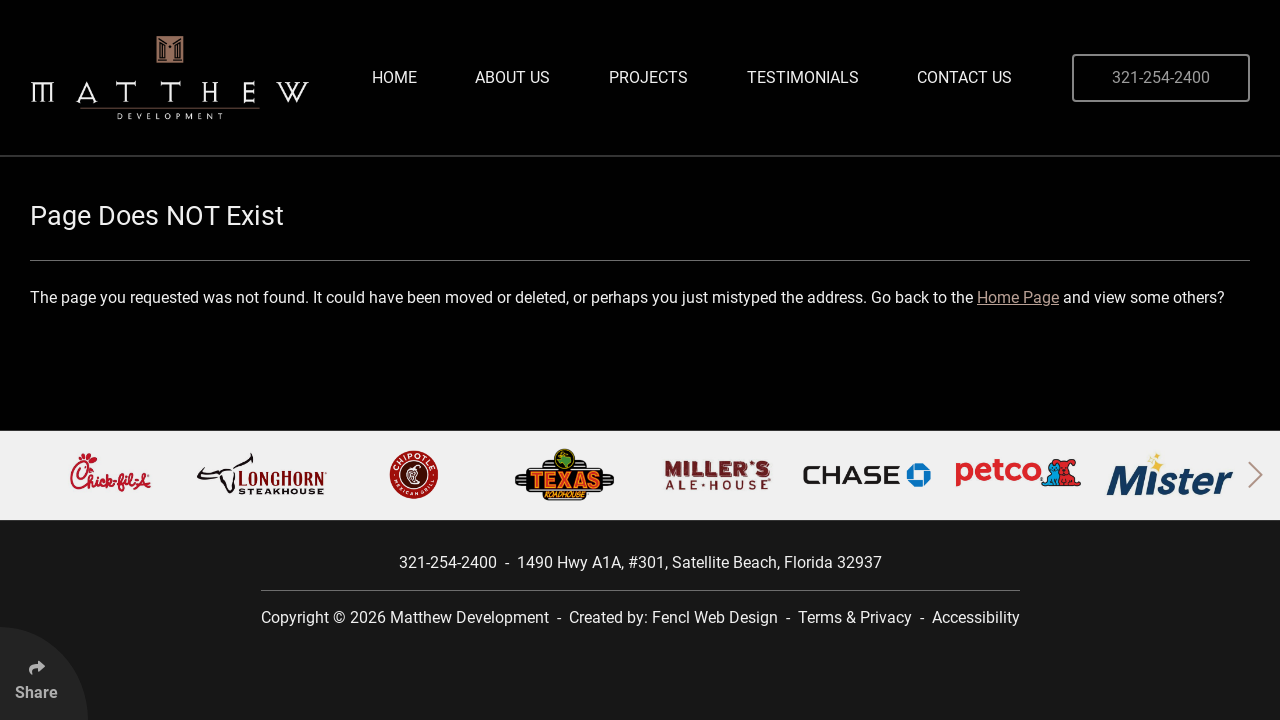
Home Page (1018, 297)
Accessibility (976, 617)
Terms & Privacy (855, 617)
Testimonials (803, 77)
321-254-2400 (1161, 77)
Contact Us (964, 77)
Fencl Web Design (715, 617)
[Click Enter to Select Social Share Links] (44, 673)
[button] (1255, 475)
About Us (512, 77)
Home (394, 77)
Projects (648, 77)
